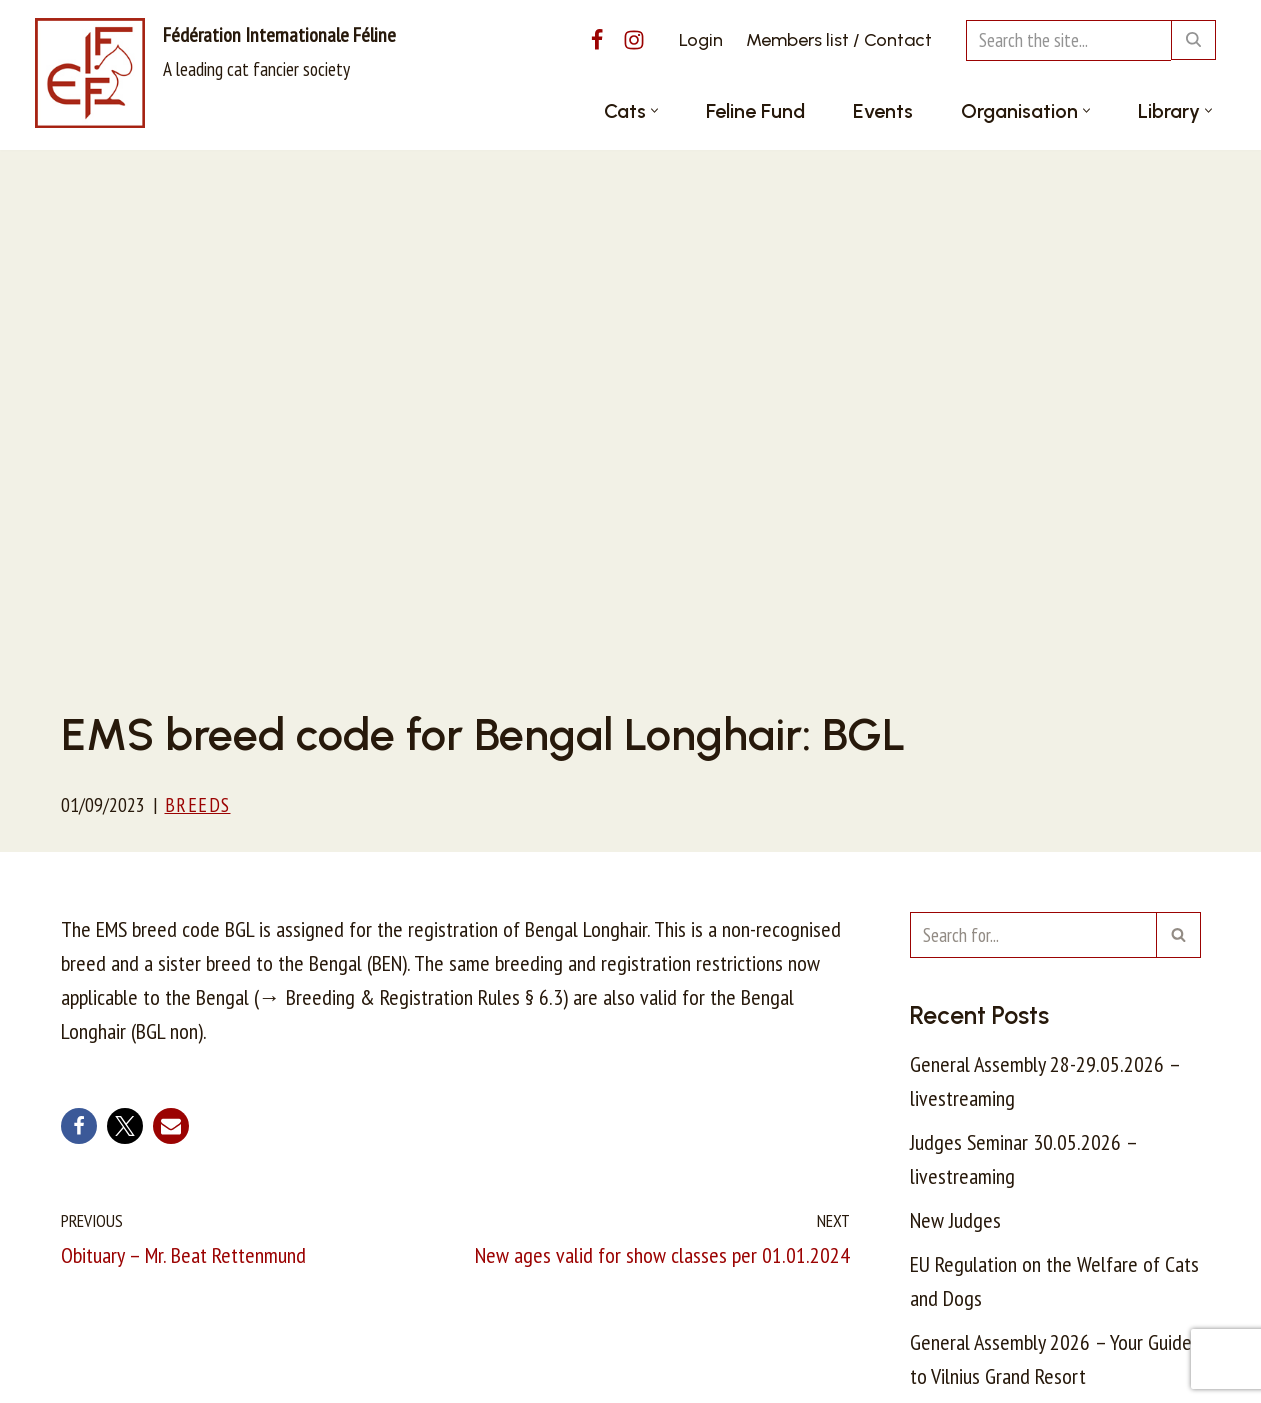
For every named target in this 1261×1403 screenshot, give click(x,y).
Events (883, 111)
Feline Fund (755, 111)
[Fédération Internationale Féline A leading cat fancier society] (215, 73)
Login (701, 40)
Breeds (198, 804)
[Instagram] (634, 40)
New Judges (955, 1220)
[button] (654, 110)
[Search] (1068, 40)
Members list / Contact (839, 40)
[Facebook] (597, 40)
